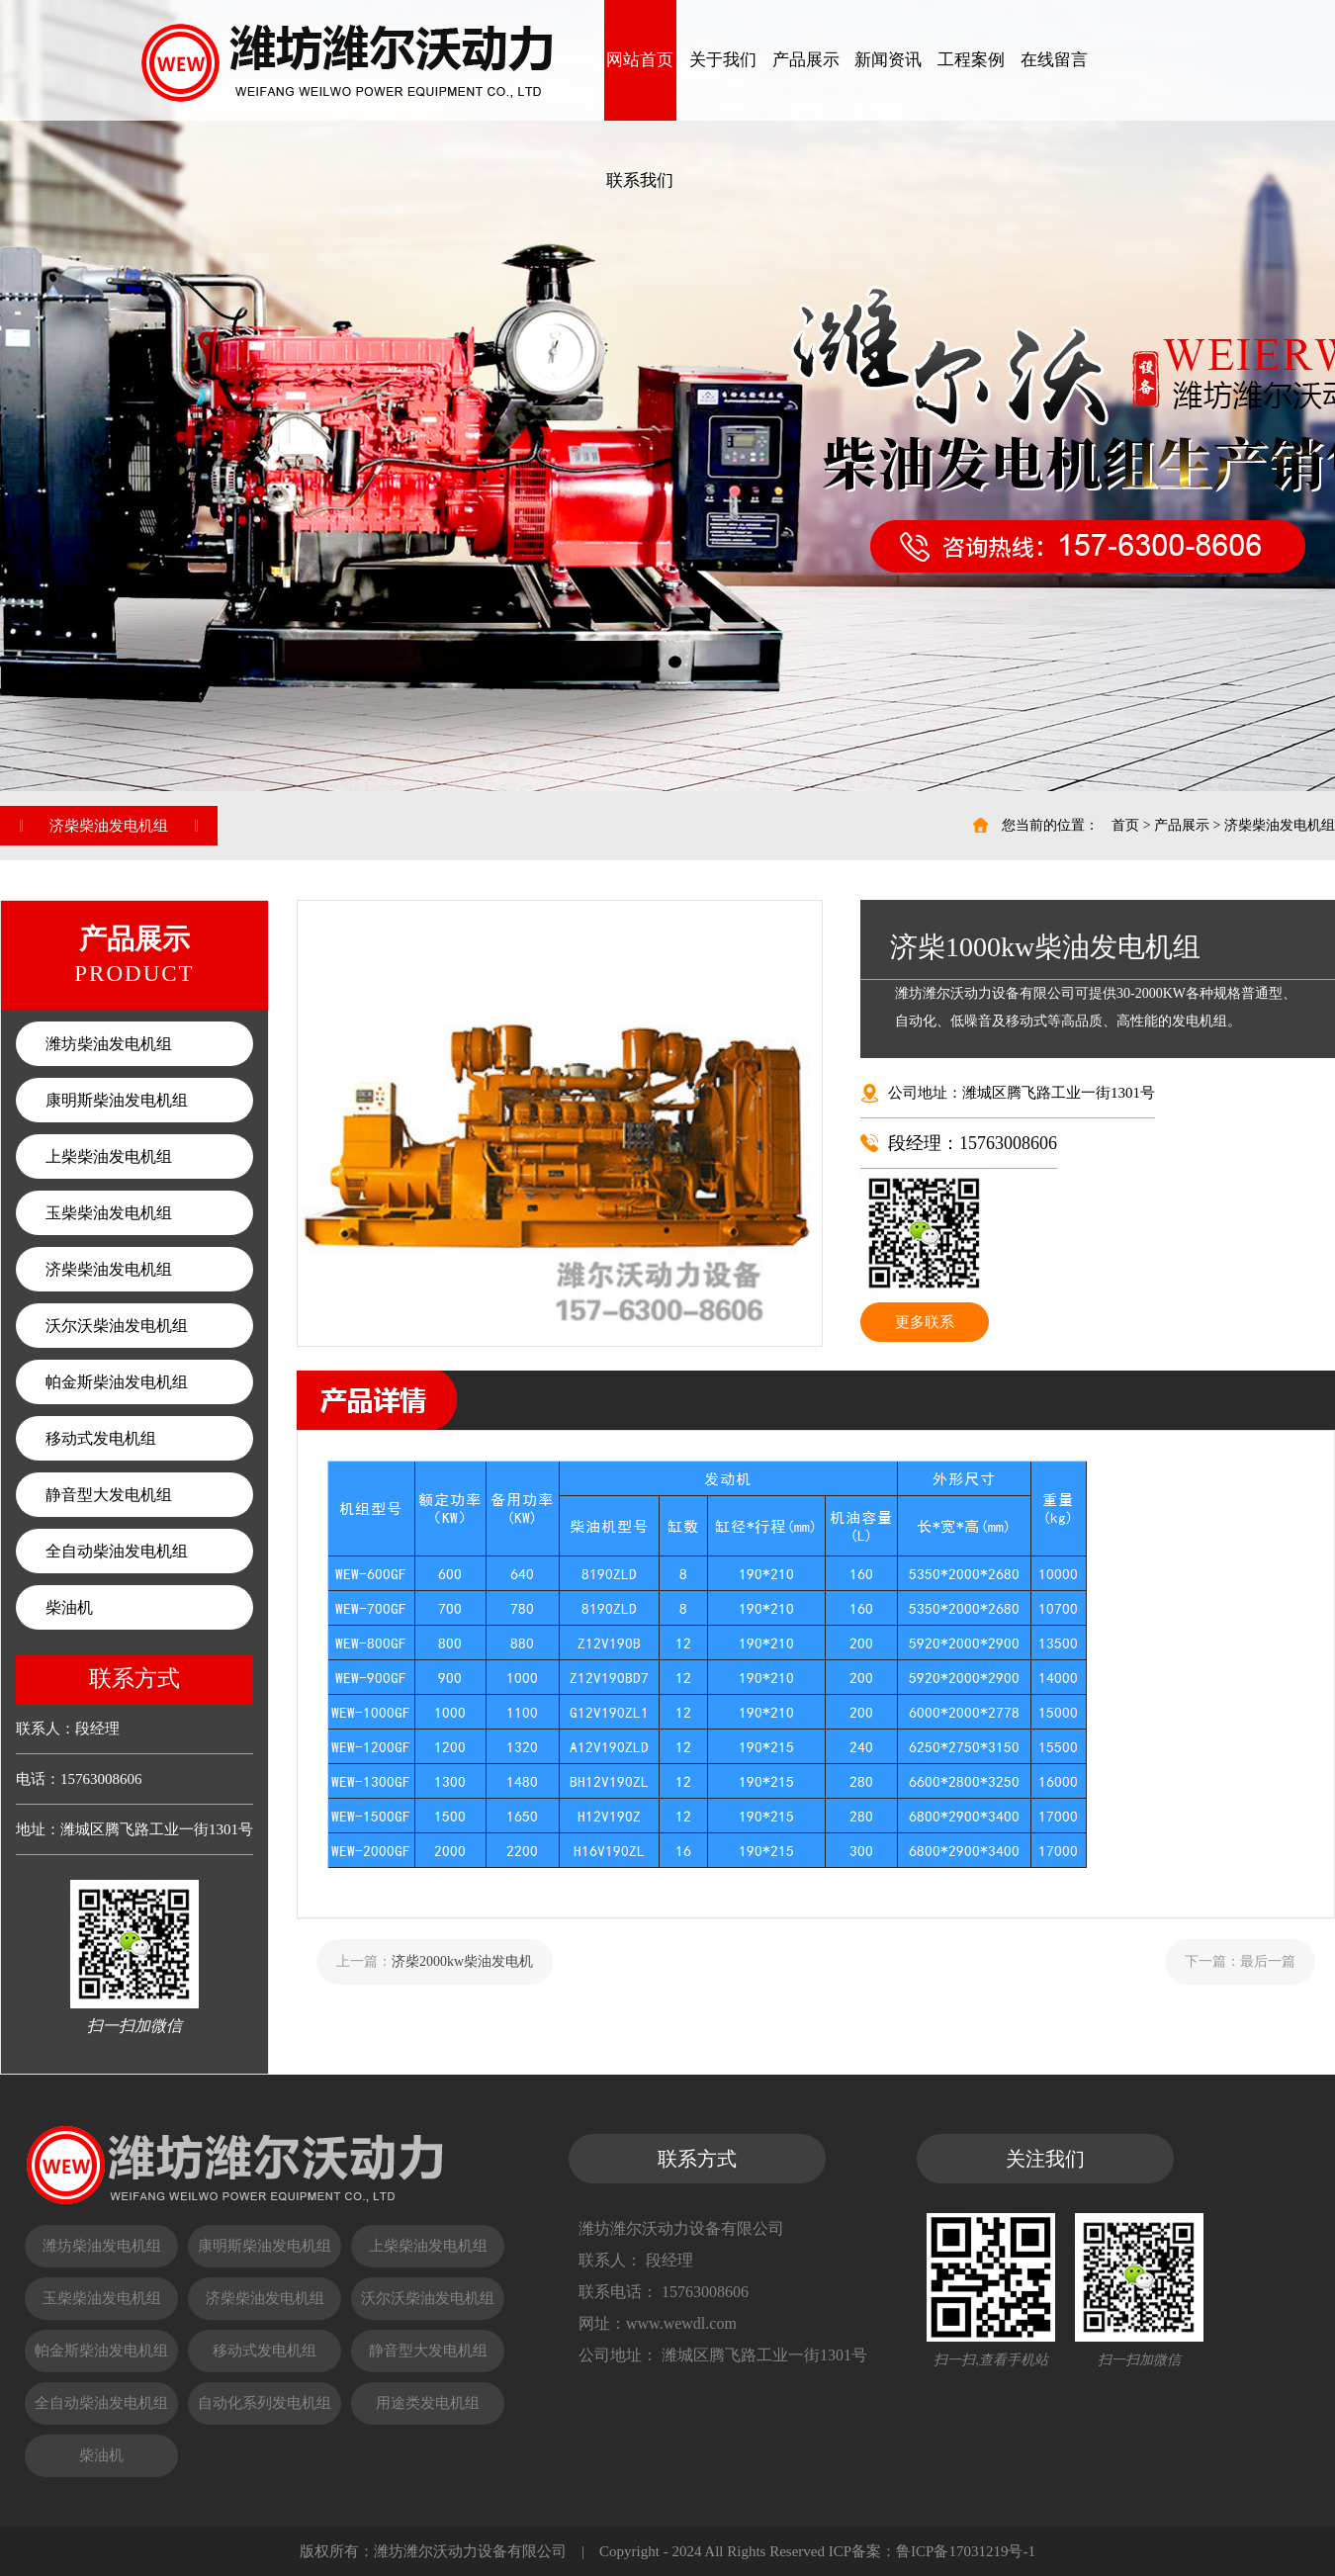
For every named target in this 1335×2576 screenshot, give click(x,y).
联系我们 (639, 180)
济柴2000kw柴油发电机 (462, 1961)
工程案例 (971, 59)
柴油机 (69, 1607)
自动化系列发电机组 (264, 2403)
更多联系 (924, 1322)
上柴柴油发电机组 (108, 1156)
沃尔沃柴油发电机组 (116, 1325)
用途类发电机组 (428, 2403)
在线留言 (1054, 59)
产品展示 (806, 59)
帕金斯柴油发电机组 (116, 1382)
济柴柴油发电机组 (1279, 825)
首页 (1125, 825)
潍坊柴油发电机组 (108, 1043)
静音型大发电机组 (108, 1494)
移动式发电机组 (100, 1438)
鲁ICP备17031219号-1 (965, 2551)
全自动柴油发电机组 (116, 1551)
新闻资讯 (888, 59)
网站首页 (639, 59)
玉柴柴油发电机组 (108, 1212)
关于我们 (722, 59)
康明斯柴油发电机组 (116, 1100)
